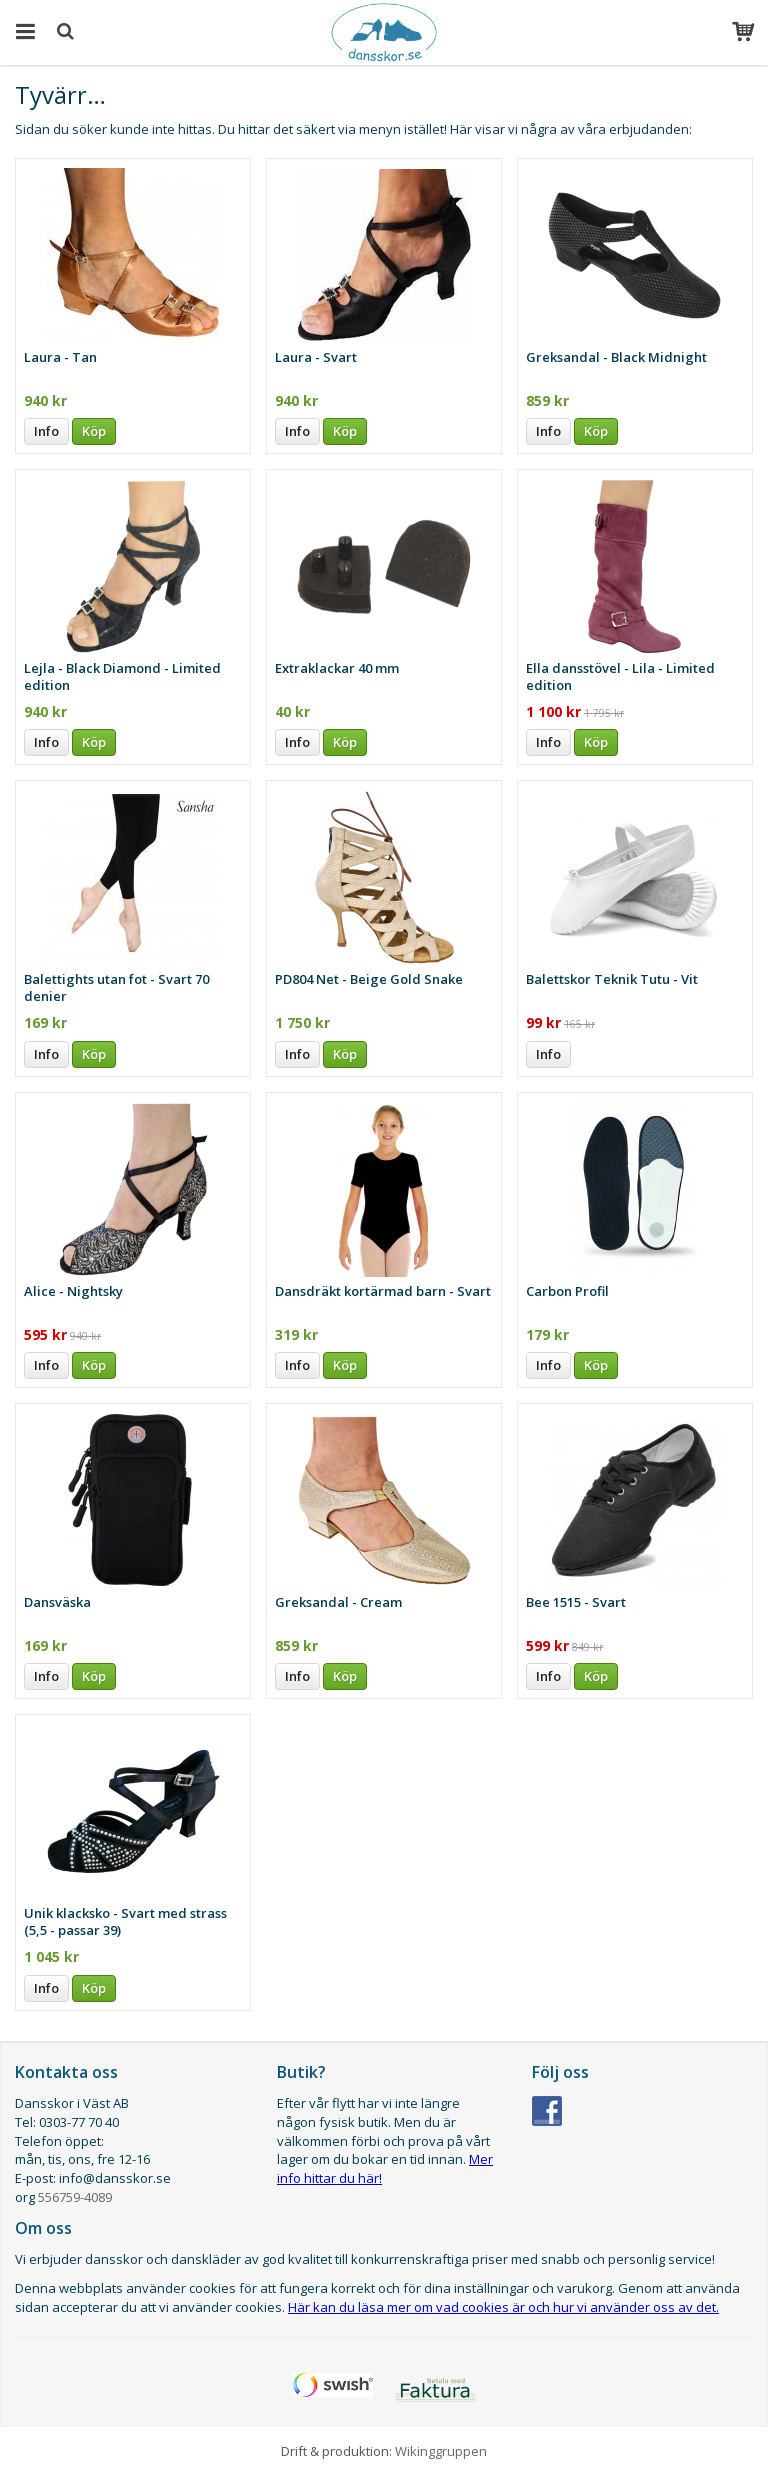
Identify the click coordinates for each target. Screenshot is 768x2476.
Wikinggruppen (441, 2451)
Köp (94, 431)
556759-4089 (75, 2197)
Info (46, 431)
